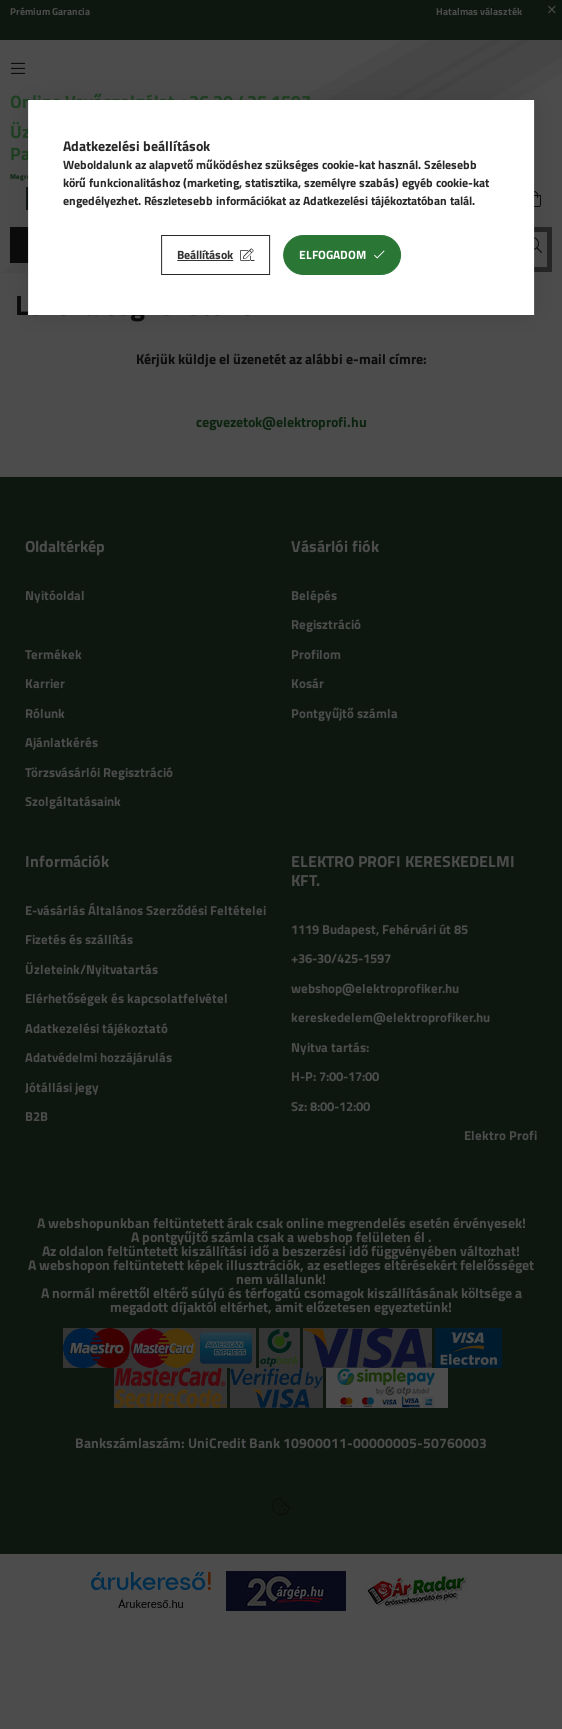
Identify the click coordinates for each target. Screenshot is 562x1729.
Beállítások (205, 254)
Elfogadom (332, 254)
